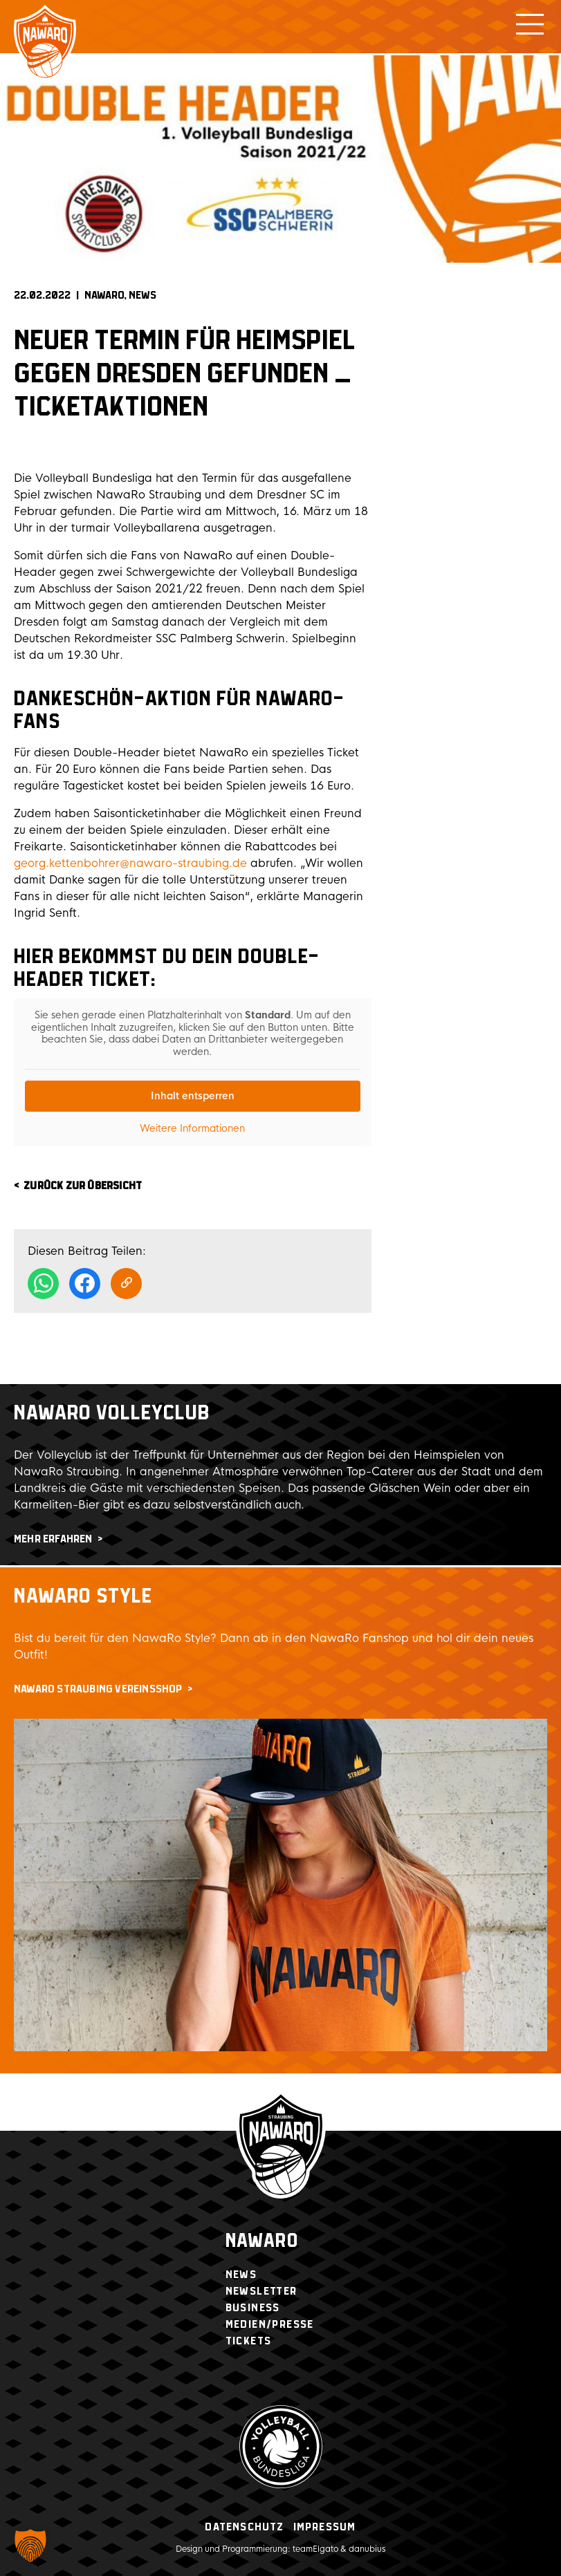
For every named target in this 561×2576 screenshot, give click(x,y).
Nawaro (262, 2241)
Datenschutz (244, 2527)
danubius (367, 2549)
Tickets (249, 2341)
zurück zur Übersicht (83, 1186)
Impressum (324, 2527)
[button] (30, 2545)
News (142, 295)
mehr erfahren (53, 1539)
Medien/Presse (270, 2325)
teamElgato (315, 2549)
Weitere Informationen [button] (192, 1129)
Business (253, 2308)
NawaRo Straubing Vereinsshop (98, 1689)
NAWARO (104, 295)
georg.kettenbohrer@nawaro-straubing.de (130, 863)
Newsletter (261, 2291)
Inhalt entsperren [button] (192, 1096)
